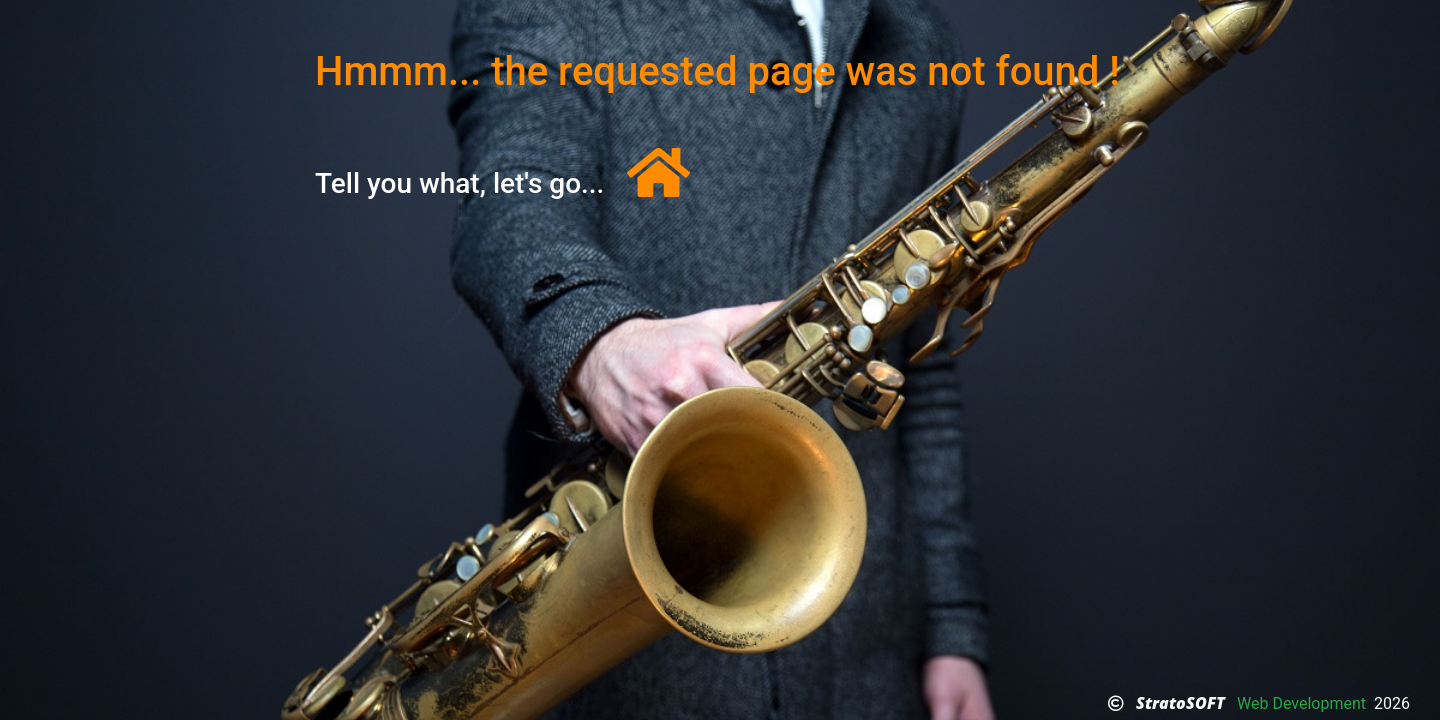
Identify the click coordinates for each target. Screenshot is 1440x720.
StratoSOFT (1180, 703)
